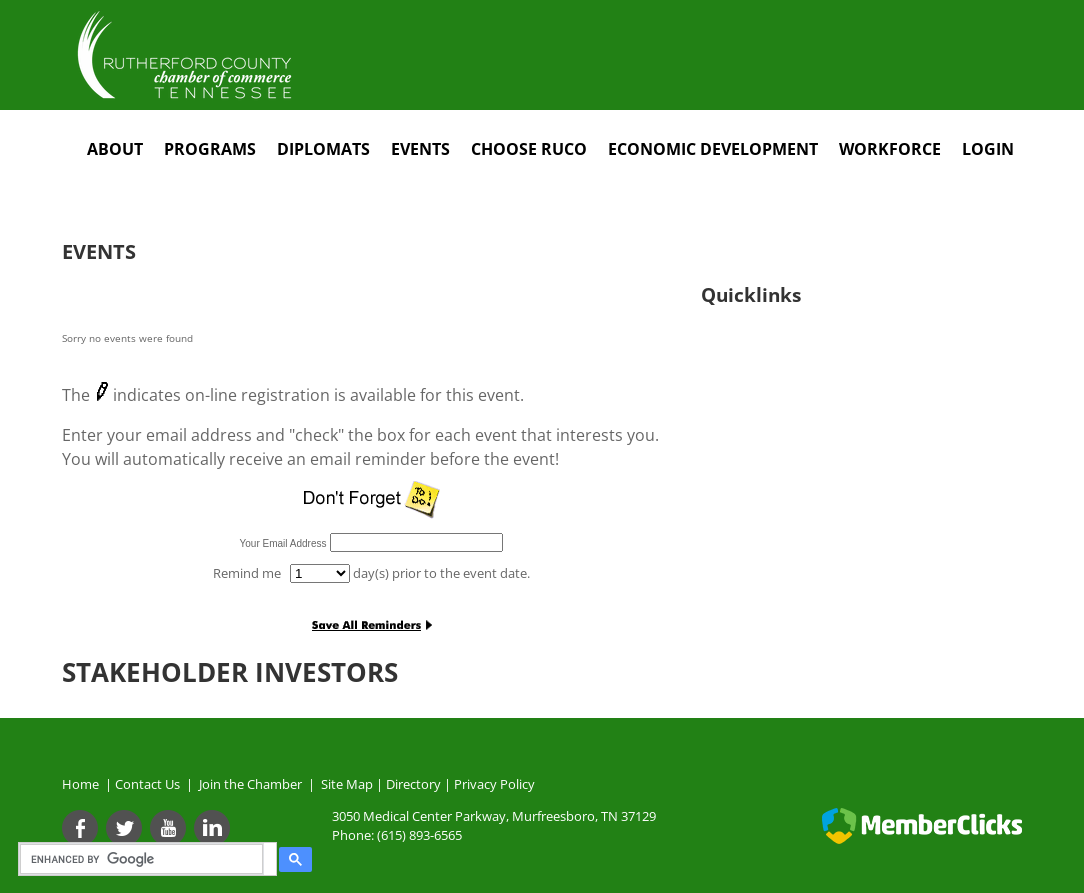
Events (420, 149)
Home (80, 784)
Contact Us (150, 784)
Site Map (347, 784)
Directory (413, 784)
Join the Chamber (249, 784)
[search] (144, 859)
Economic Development (713, 149)
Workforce (890, 149)
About (115, 149)
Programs (210, 149)
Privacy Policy (494, 784)
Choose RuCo (529, 149)
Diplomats (323, 149)
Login (988, 149)
